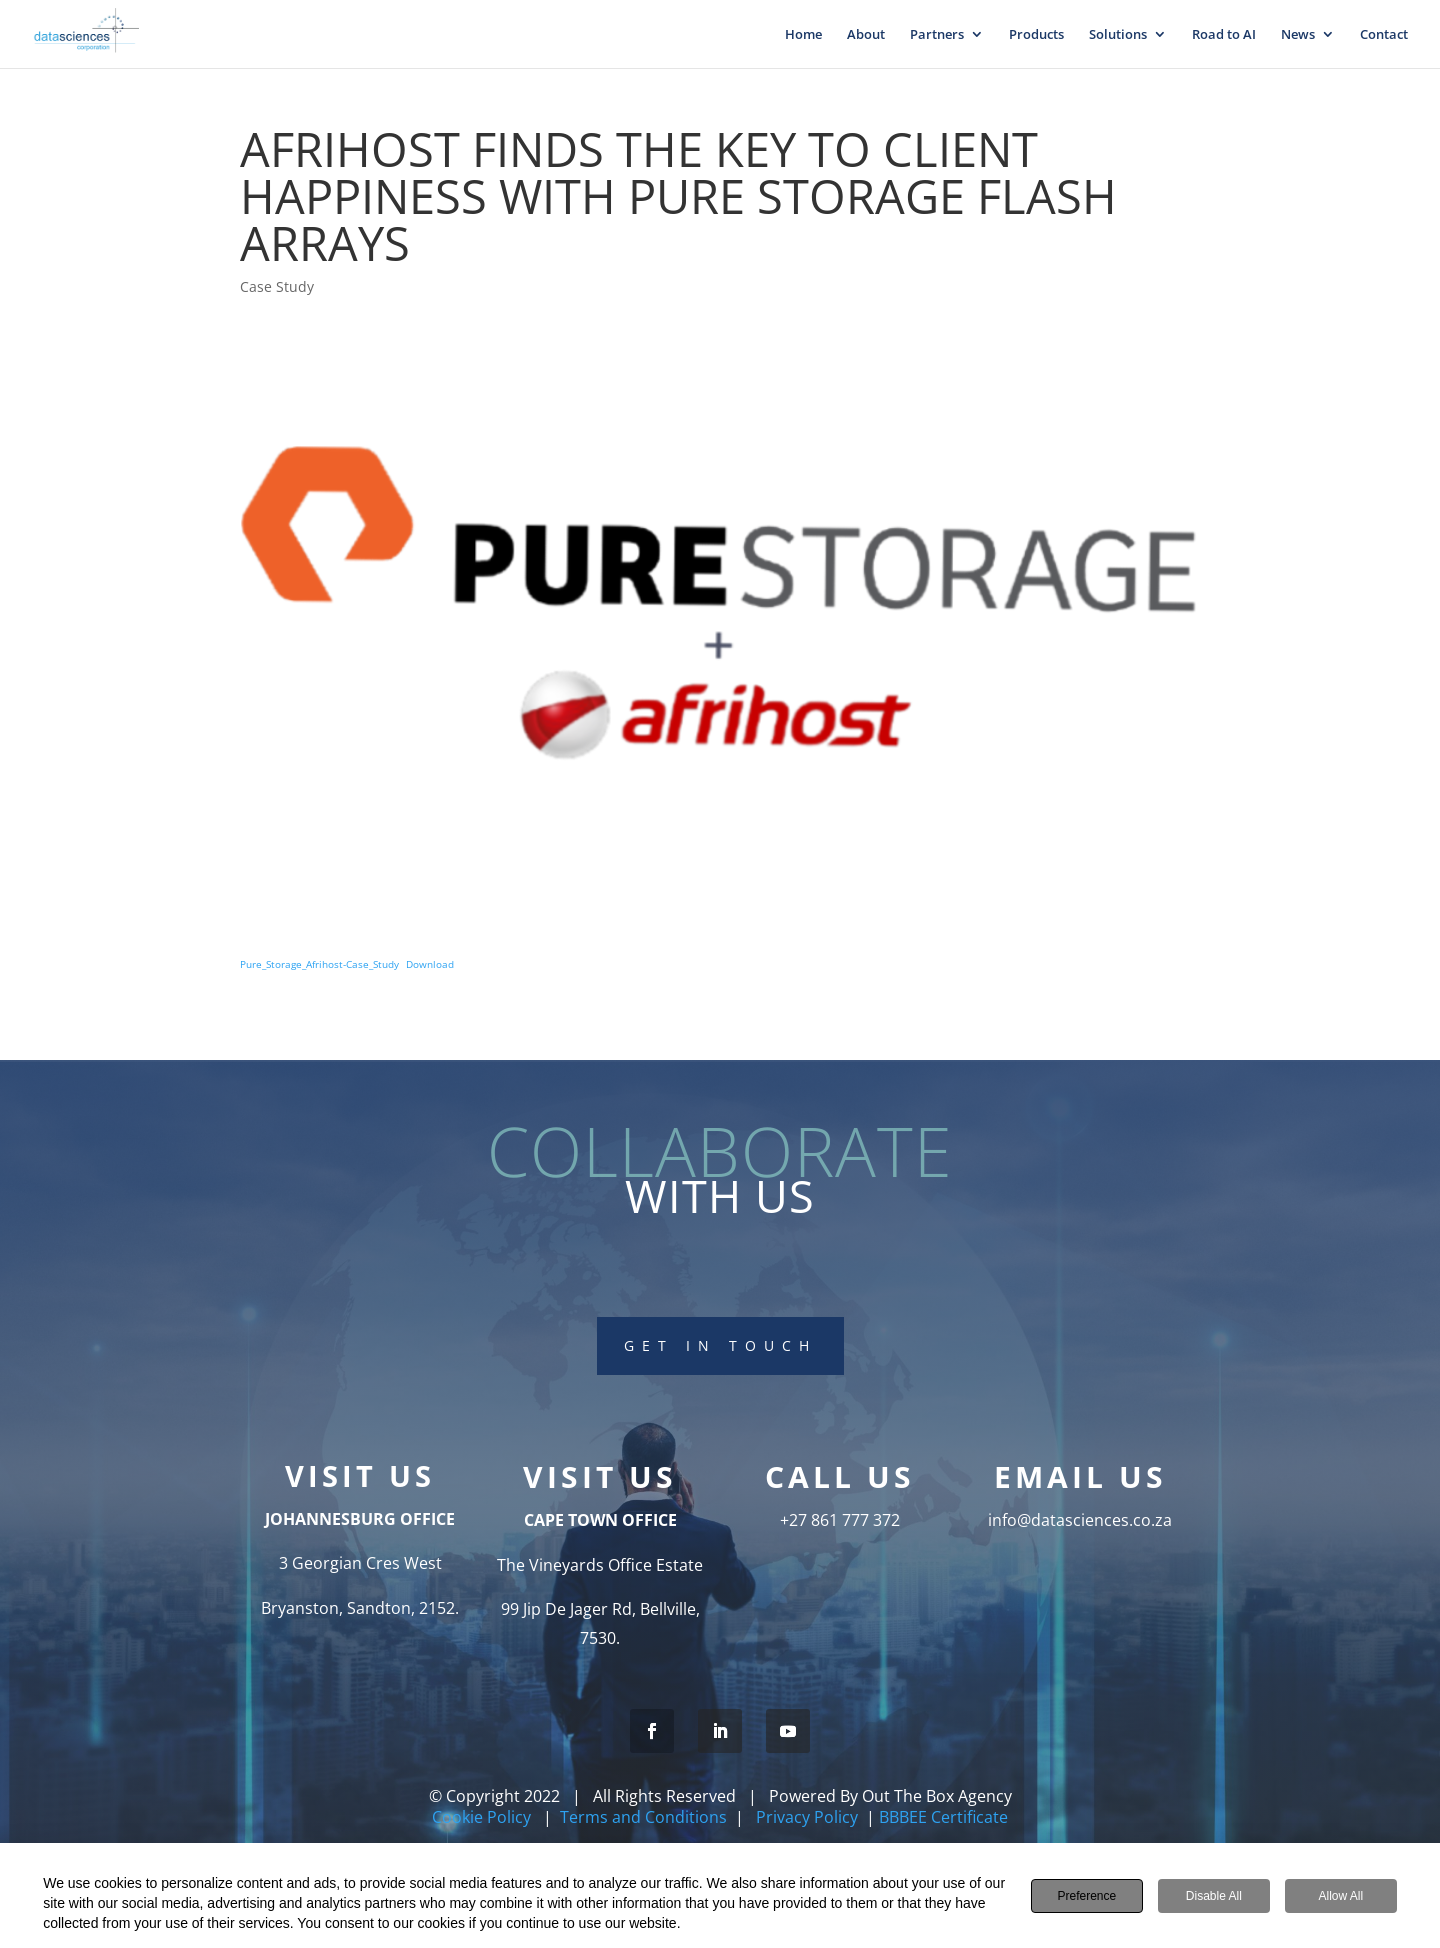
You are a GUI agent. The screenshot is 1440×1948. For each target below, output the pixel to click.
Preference (1086, 1896)
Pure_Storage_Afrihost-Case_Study (319, 964)
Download (430, 964)
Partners (937, 35)
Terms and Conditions (643, 1817)
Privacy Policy (807, 1817)
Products (1036, 35)
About (866, 35)
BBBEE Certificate (943, 1817)
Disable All (1214, 1896)
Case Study (277, 286)
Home (803, 35)
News (1298, 35)
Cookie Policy (483, 1817)
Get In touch (720, 1341)
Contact (1384, 35)
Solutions (1118, 35)
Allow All (1340, 1896)
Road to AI (1224, 35)
